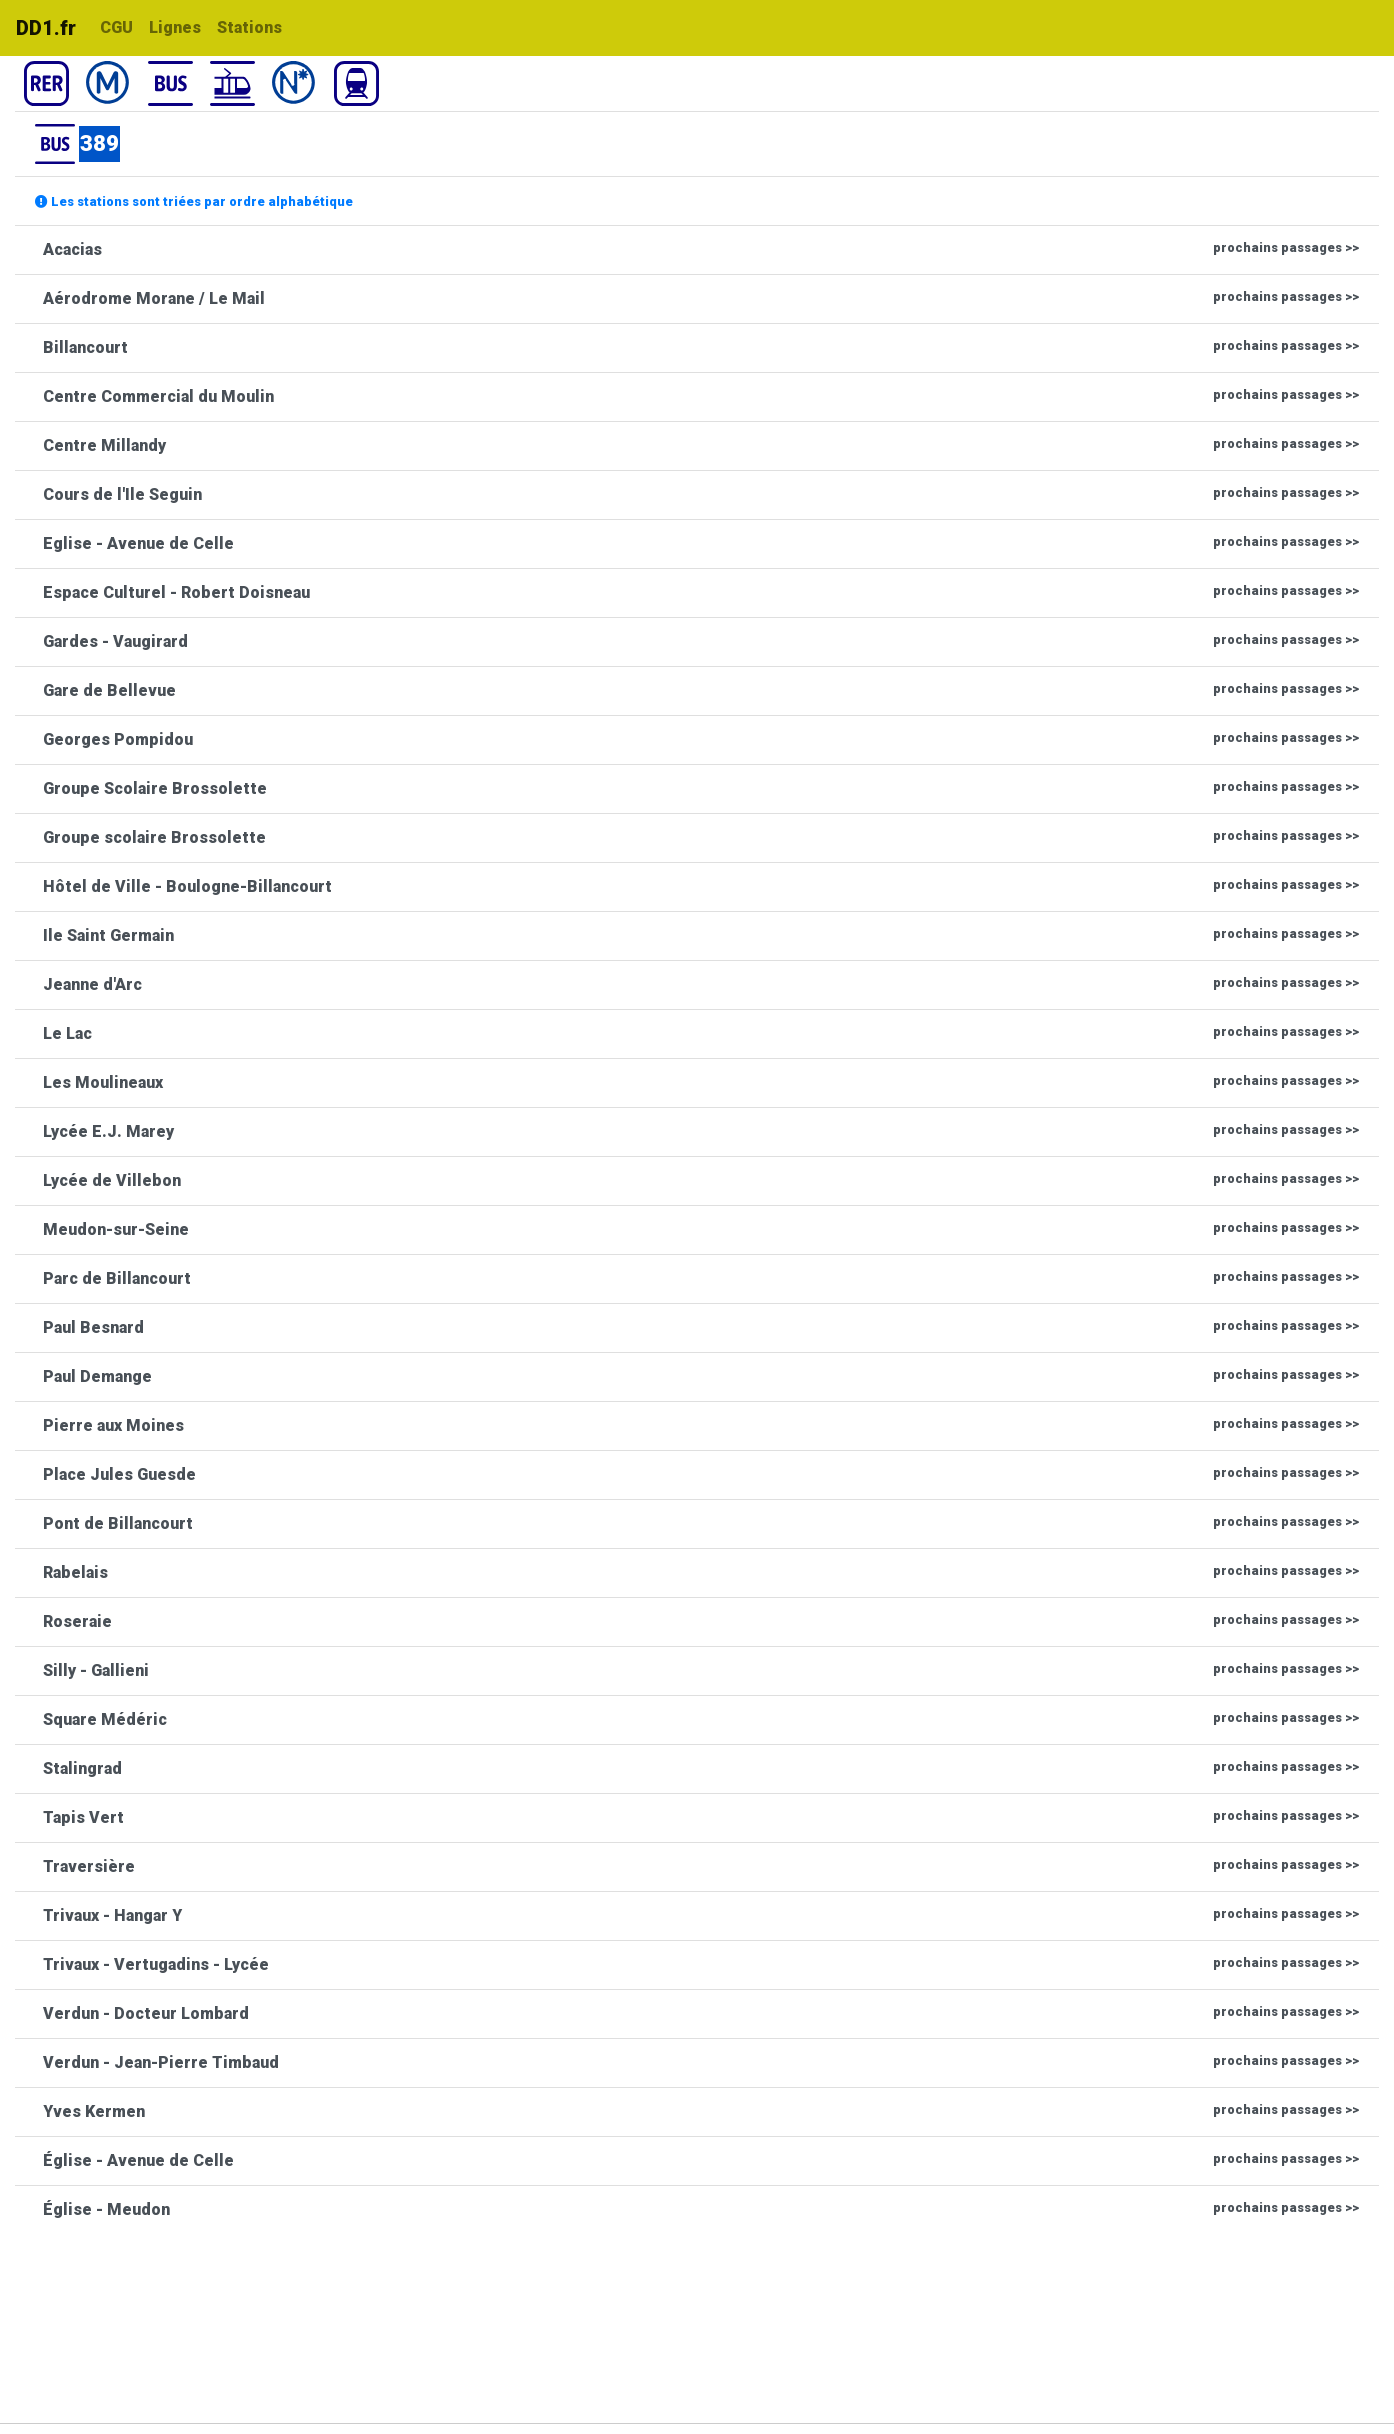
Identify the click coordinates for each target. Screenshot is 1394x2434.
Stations (249, 27)
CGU (116, 27)
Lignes (175, 27)
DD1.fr (46, 28)
